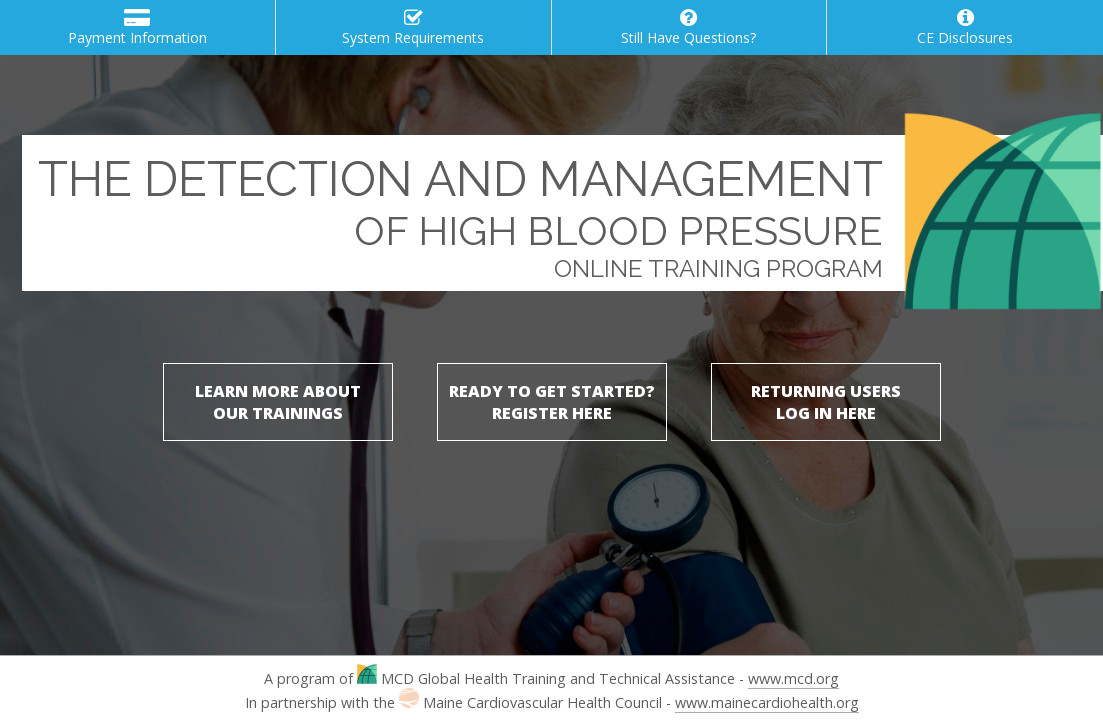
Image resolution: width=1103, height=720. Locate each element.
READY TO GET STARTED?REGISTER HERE (552, 402)
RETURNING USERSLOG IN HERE (826, 402)
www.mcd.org (793, 678)
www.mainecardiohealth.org (767, 702)
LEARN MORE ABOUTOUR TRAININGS (278, 402)
